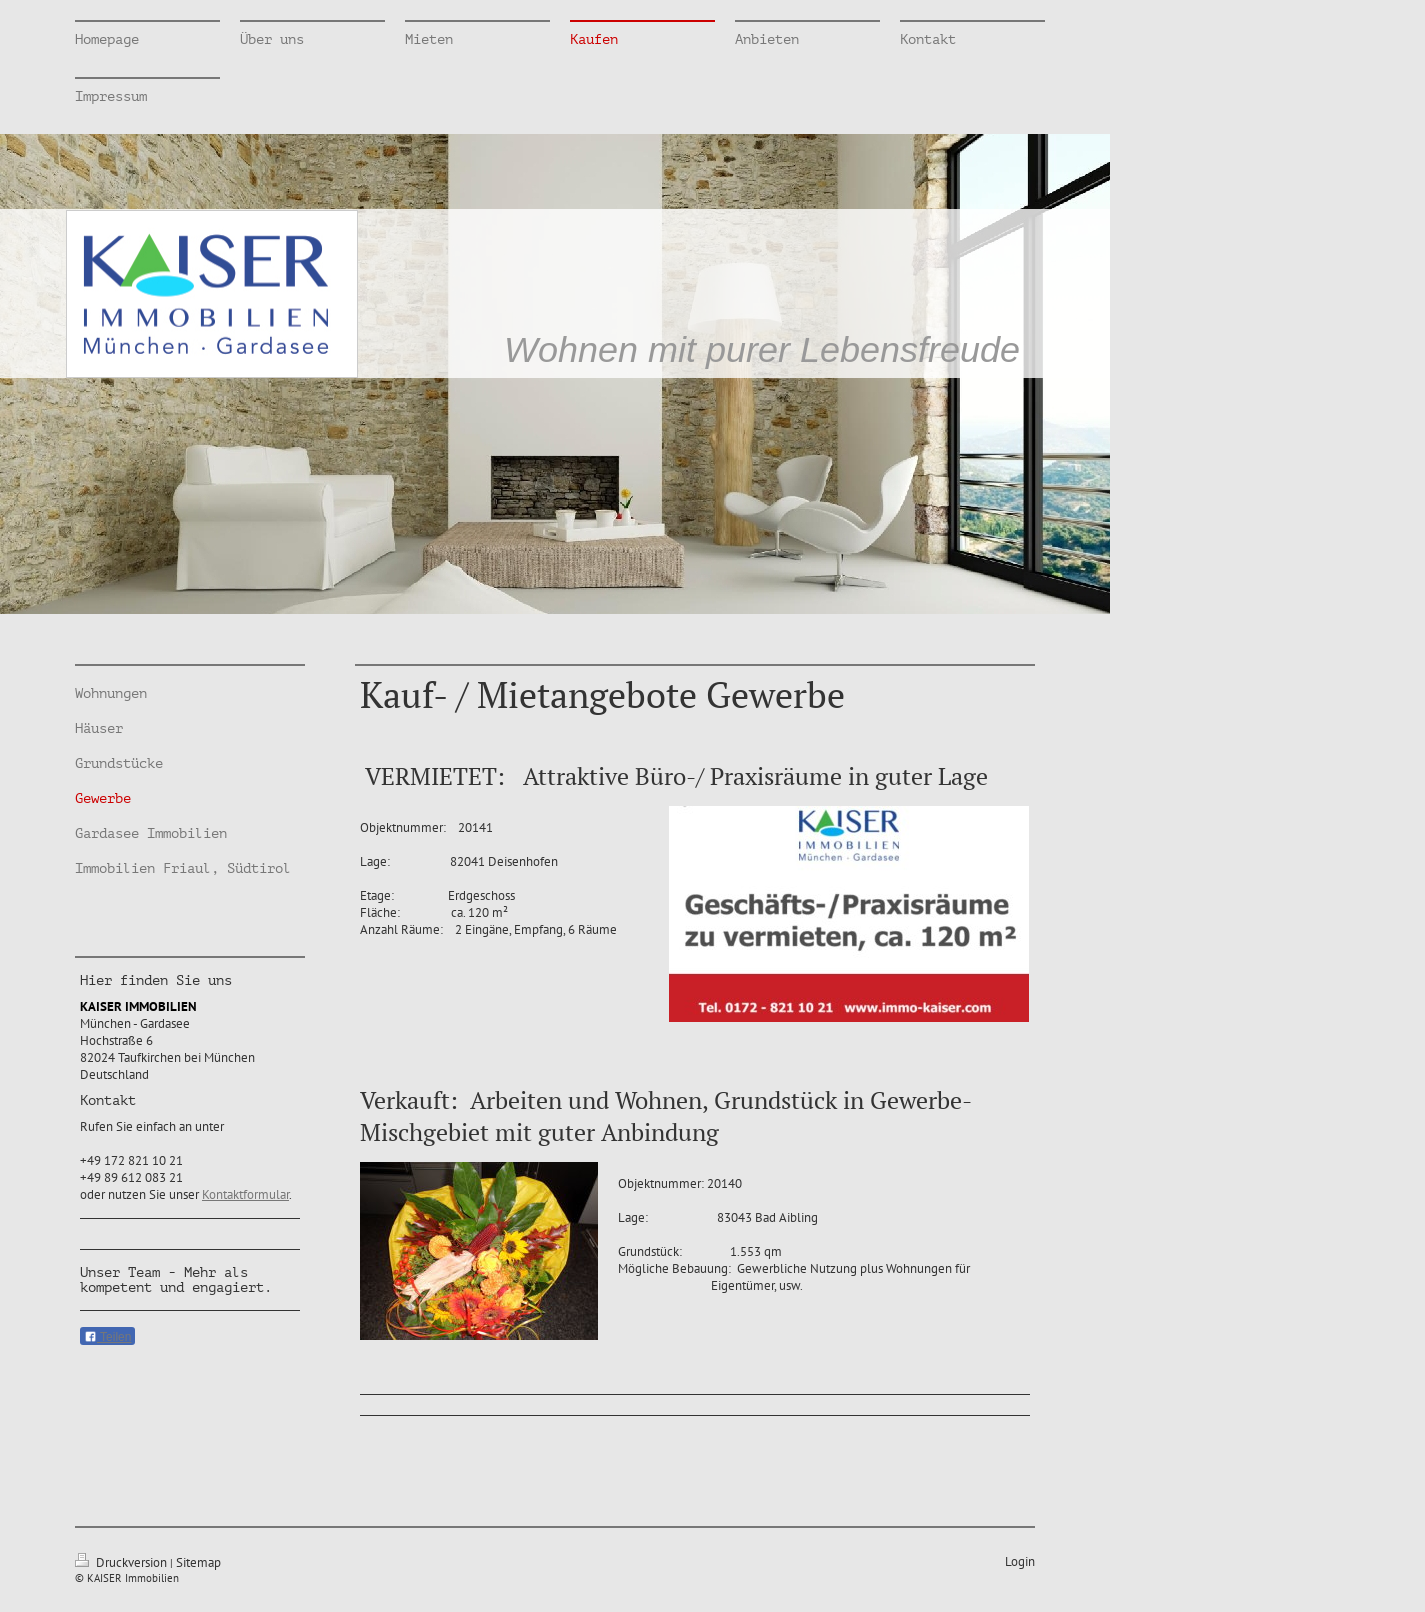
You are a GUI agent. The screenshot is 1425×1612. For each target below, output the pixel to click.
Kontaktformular (245, 1194)
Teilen (107, 1337)
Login (1020, 1561)
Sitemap (198, 1562)
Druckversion (122, 1562)
